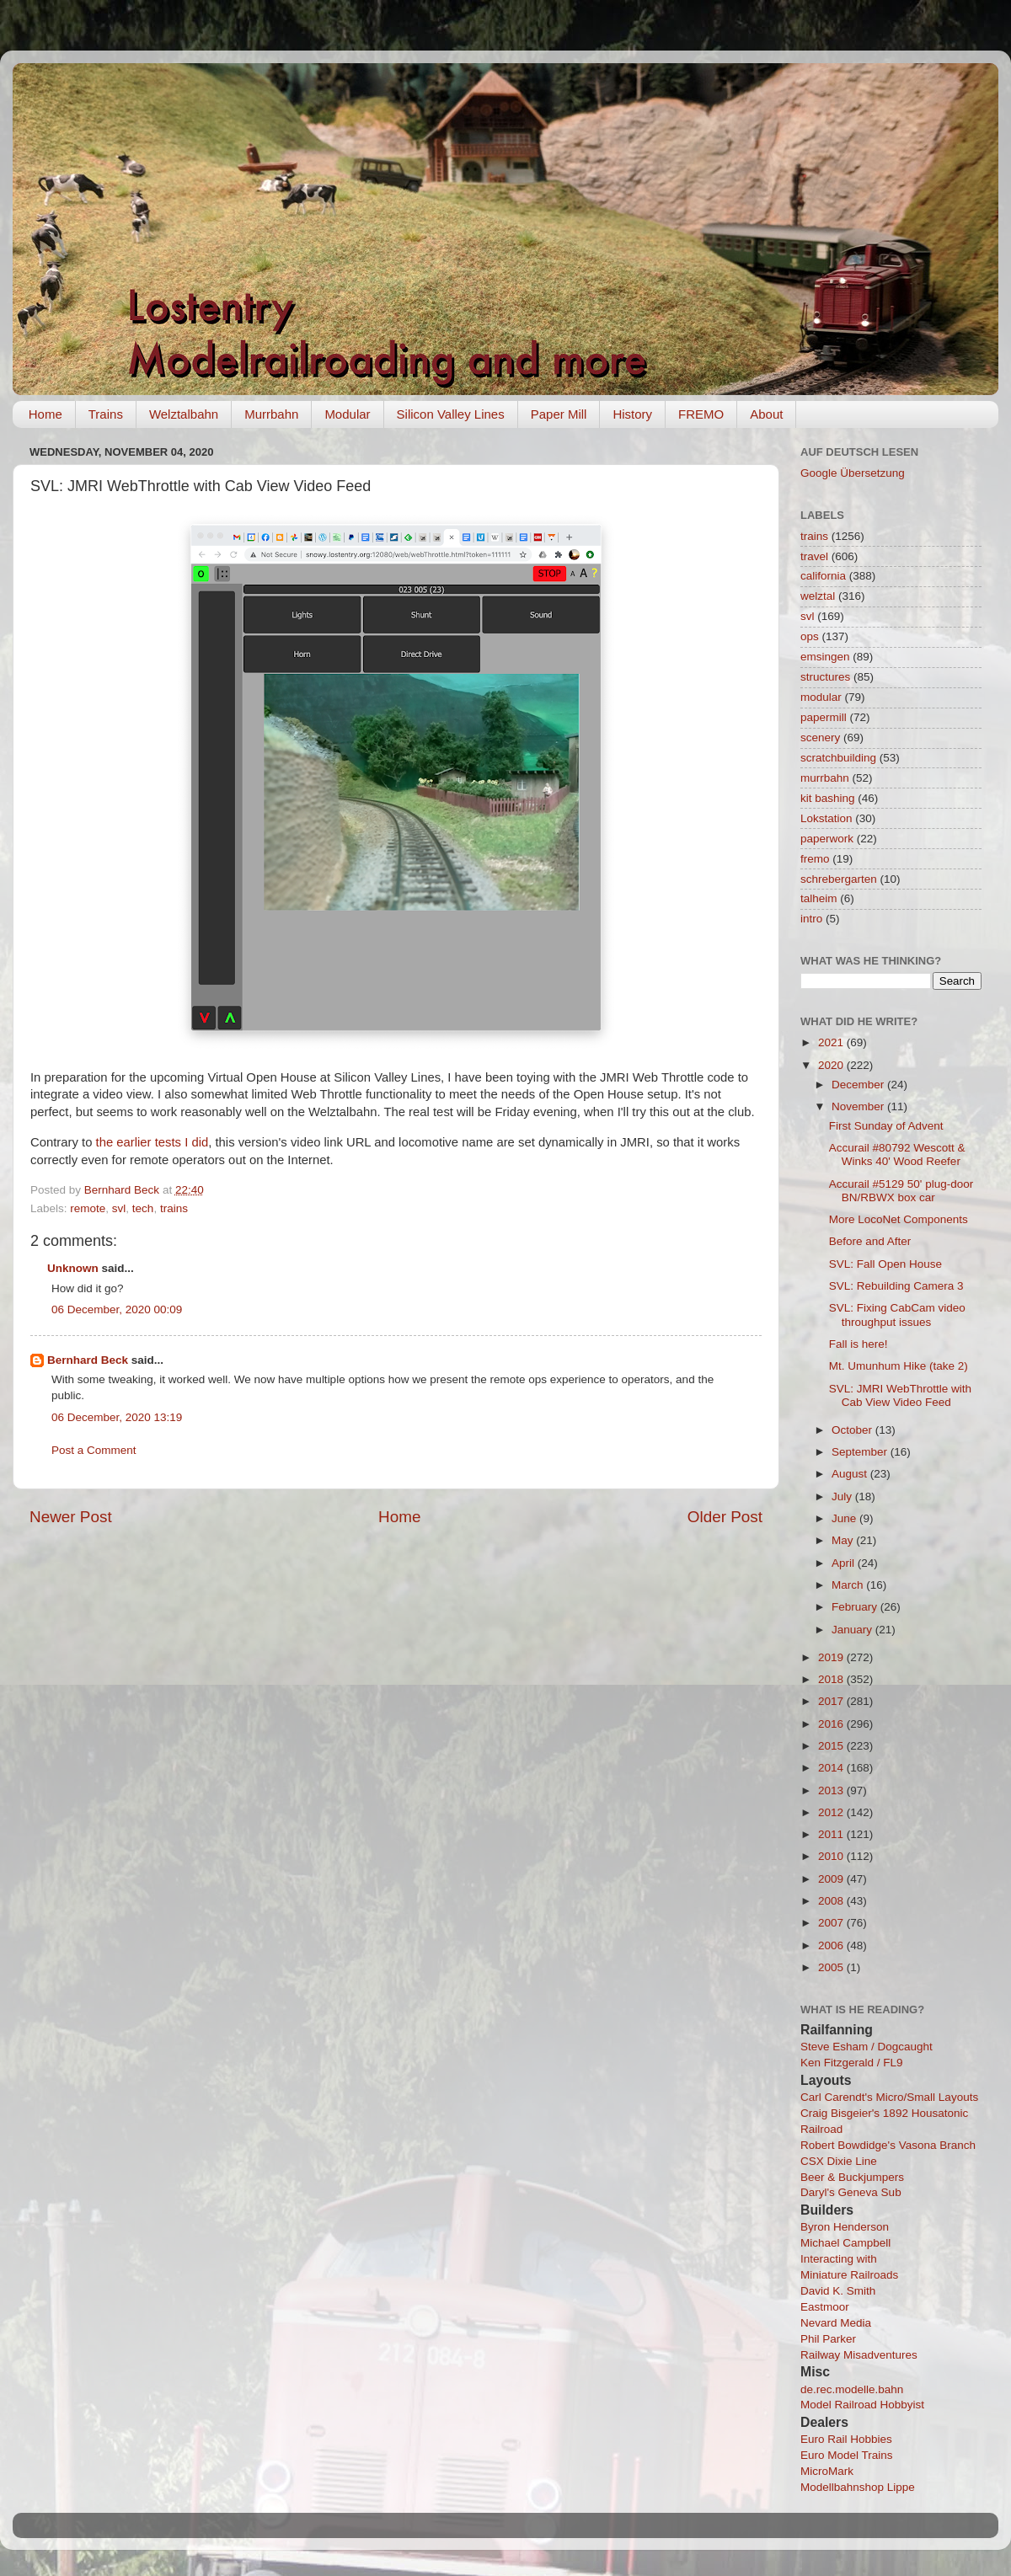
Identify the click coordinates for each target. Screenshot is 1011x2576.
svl (119, 1208)
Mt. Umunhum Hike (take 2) (898, 1366)
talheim (818, 898)
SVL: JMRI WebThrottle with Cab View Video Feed (900, 1395)
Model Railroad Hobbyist (862, 2404)
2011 (832, 1834)
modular (821, 697)
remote (87, 1208)
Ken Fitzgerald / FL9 (851, 2062)
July (843, 1496)
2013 (832, 1790)
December (859, 1084)
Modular (347, 414)
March (849, 1585)
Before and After (870, 1241)
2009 (832, 1879)
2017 (832, 1701)
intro (811, 918)
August (851, 1473)
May (844, 1540)
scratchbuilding (838, 757)
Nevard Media (835, 2323)
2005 (832, 1967)
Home (45, 414)
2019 (832, 1657)
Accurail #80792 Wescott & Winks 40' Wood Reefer (897, 1154)
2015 (832, 1746)
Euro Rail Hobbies (846, 2439)
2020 (832, 1065)
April (845, 1563)
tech (143, 1208)
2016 (832, 1724)
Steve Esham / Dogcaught (866, 2046)
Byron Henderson (844, 2227)
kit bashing (827, 798)
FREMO (701, 414)
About (766, 414)
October (853, 1430)
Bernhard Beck (87, 1360)
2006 (832, 1945)
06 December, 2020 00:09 (116, 1309)
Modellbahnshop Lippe (857, 2487)
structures (825, 677)
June (845, 1518)
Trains (105, 414)
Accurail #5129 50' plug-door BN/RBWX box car (901, 1191)
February (856, 1607)
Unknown (73, 1268)
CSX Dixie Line (838, 2161)
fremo (815, 858)
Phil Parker (828, 2339)
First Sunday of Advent (886, 1126)
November (859, 1106)
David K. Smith (837, 2291)
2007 (832, 1922)
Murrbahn (271, 414)
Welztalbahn (183, 414)
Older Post (724, 1517)
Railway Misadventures (858, 2355)
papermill (823, 717)
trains (174, 1208)
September (861, 1452)
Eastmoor (824, 2307)
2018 (832, 1679)
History (632, 414)
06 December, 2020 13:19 (116, 1417)
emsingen (825, 656)
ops (809, 636)
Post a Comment (93, 1450)
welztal (817, 596)
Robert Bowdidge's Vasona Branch (888, 2145)
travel (814, 556)
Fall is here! (858, 1344)
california (823, 575)
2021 (832, 1042)
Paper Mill (559, 414)
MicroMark (826, 2471)
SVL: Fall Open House (885, 1264)
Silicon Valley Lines (451, 414)
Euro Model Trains (846, 2455)
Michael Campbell (845, 2243)
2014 (832, 1767)
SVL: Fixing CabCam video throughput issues (897, 1314)
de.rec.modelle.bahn (851, 2389)
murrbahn (824, 778)
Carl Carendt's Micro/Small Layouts (889, 2097)
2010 (832, 1856)
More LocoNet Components (898, 1219)
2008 (832, 1901)
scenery (820, 737)
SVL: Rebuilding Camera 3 (896, 1286)
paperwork (826, 838)
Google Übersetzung (852, 473)
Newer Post (70, 1517)
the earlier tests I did (152, 1142)
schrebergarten (838, 879)
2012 (832, 1812)
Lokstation (826, 818)
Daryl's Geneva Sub (850, 2192)
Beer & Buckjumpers (852, 2177)
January (853, 1629)
